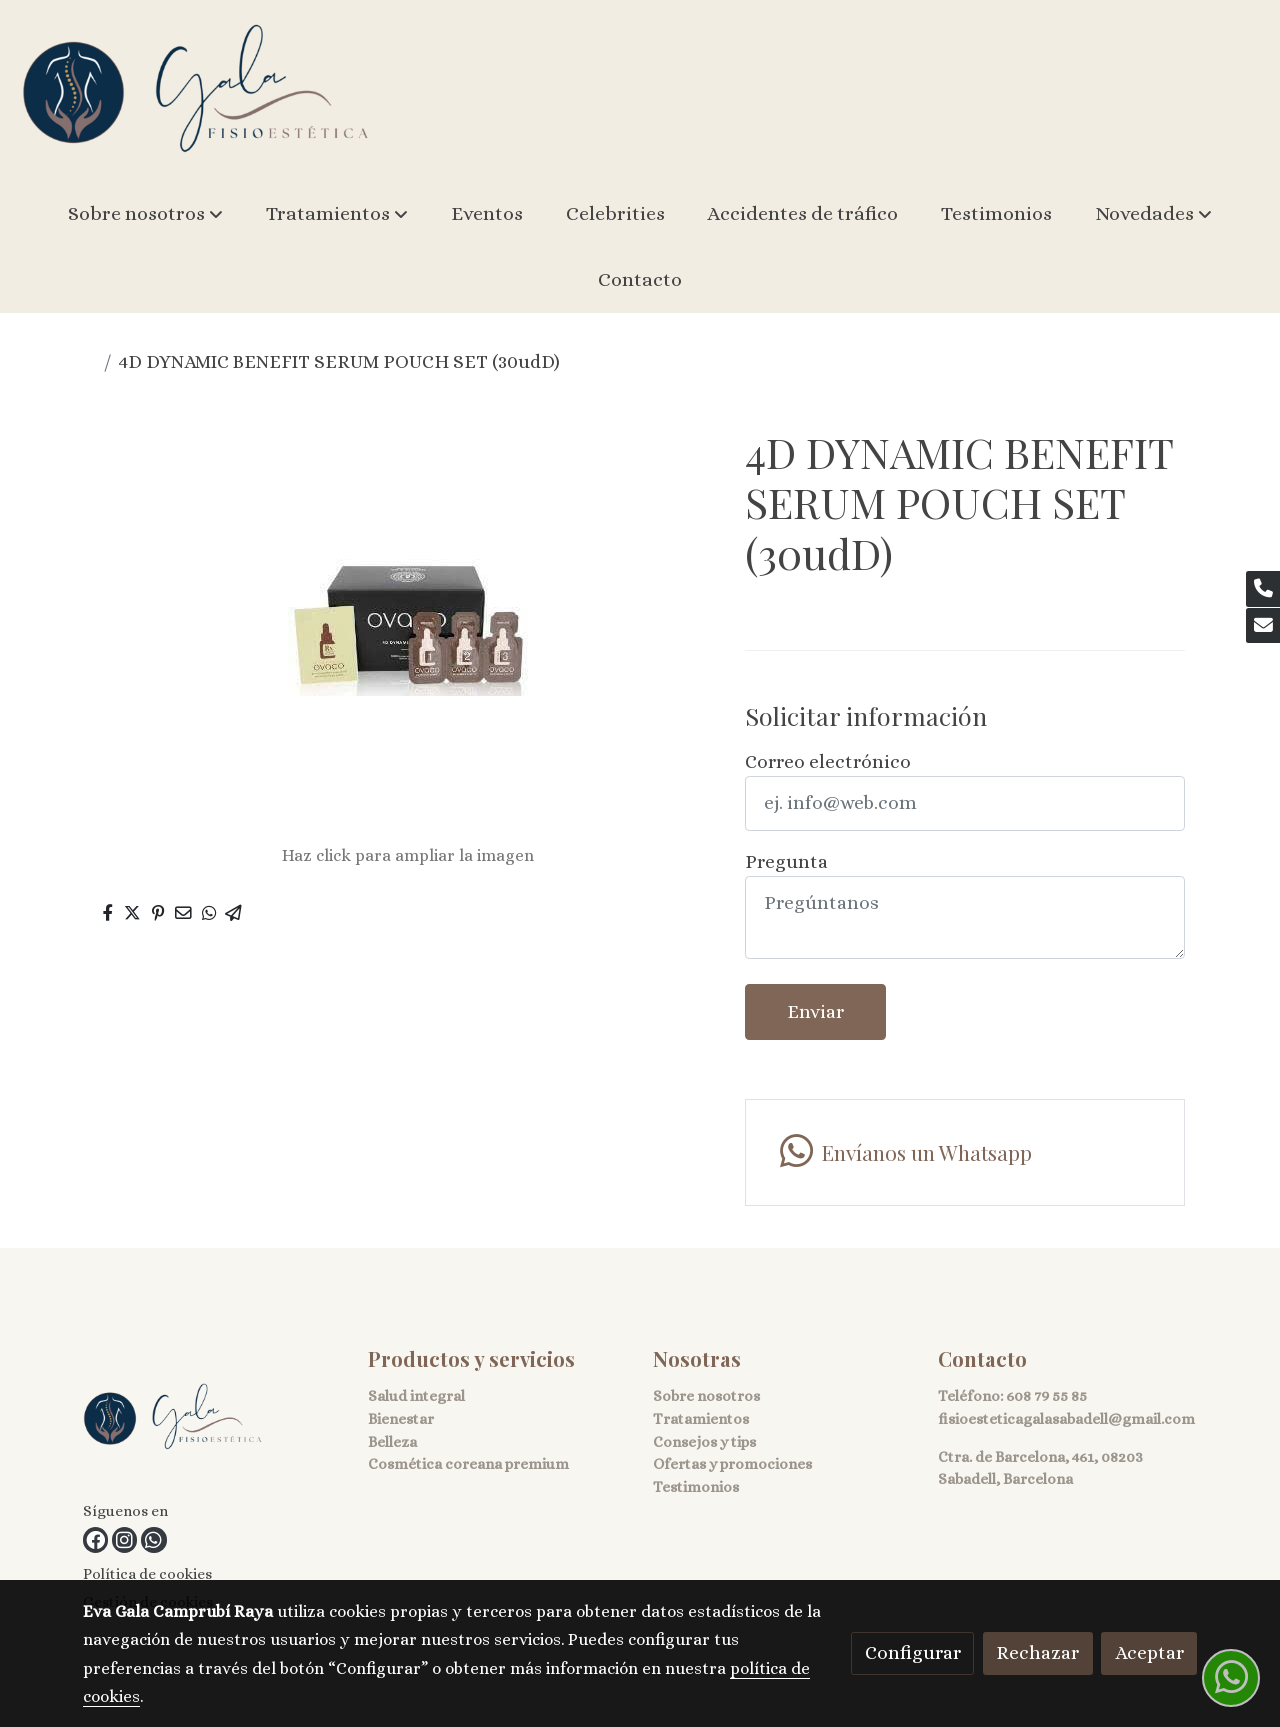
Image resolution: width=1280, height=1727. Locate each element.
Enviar (815, 1011)
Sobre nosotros (706, 1396)
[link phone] (1263, 589)
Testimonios (696, 1487)
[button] (145, 214)
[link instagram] (124, 1539)
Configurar (913, 1652)
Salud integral (416, 1396)
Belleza (392, 1442)
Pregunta (786, 861)
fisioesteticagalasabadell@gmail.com (1066, 1419)
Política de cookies (147, 1574)
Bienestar (401, 1419)
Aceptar (1149, 1652)
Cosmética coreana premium (468, 1464)
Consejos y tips (704, 1442)
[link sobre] (213, 1421)
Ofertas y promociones (732, 1464)
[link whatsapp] (964, 1152)
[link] (196, 90)
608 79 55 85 (1046, 1396)
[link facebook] (95, 1539)
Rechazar (1037, 1652)
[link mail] (1263, 626)
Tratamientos (701, 1419)
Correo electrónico (828, 761)
